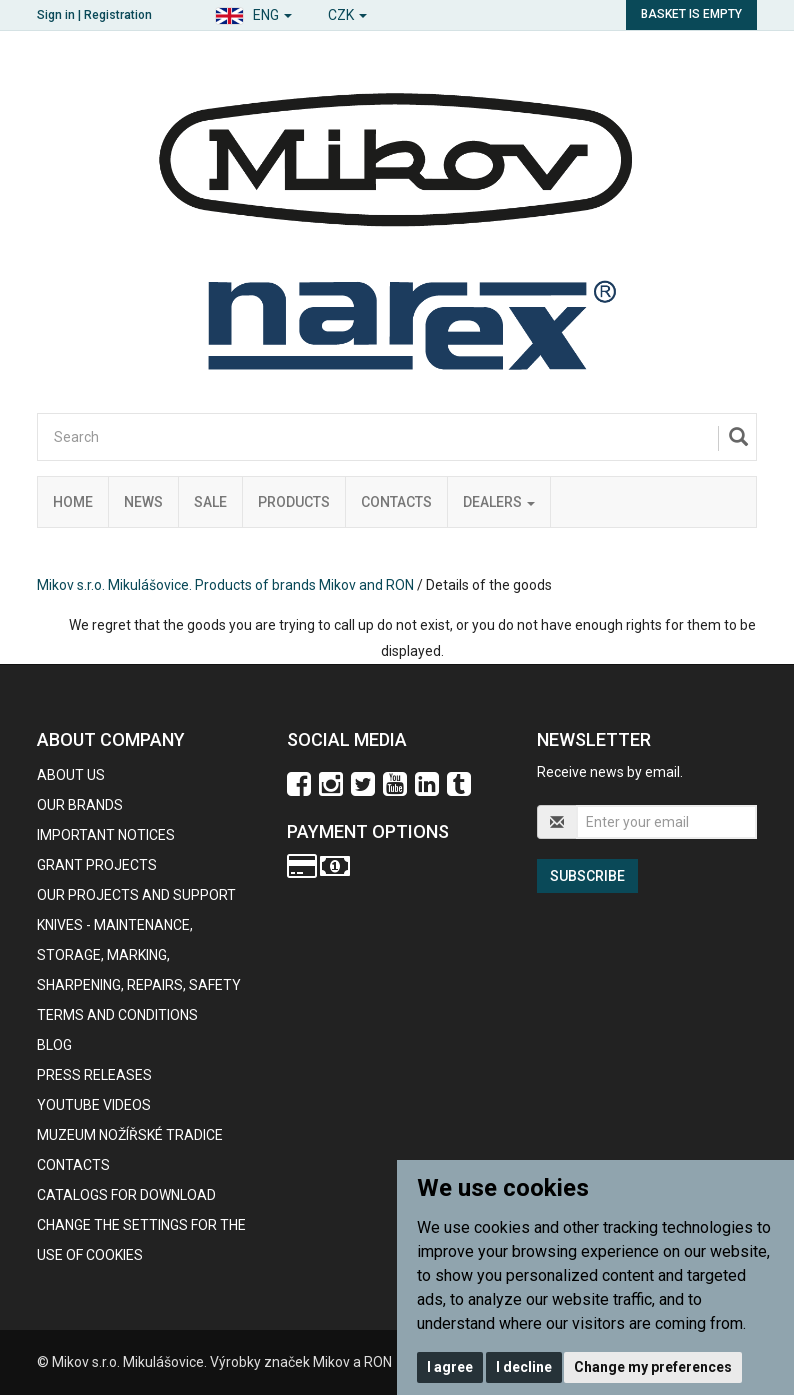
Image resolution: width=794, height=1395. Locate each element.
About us (71, 775)
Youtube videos (94, 1105)
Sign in (56, 15)
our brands (80, 805)
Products (294, 502)
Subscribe (587, 876)
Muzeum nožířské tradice (130, 1135)
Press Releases (94, 1075)
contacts (73, 1165)
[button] (253, 12)
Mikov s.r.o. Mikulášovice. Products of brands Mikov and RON (225, 585)
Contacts (396, 502)
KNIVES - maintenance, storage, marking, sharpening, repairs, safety (139, 955)
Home (73, 502)
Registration (118, 15)
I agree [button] (450, 1367)
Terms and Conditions (117, 1015)
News (143, 502)
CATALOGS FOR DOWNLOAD (126, 1195)
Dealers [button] (499, 502)
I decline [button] (524, 1367)
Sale (210, 502)
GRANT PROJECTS (97, 865)
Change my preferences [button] (653, 1367)
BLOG (54, 1045)
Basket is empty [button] (691, 14)
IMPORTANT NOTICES (106, 835)
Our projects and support (136, 895)
